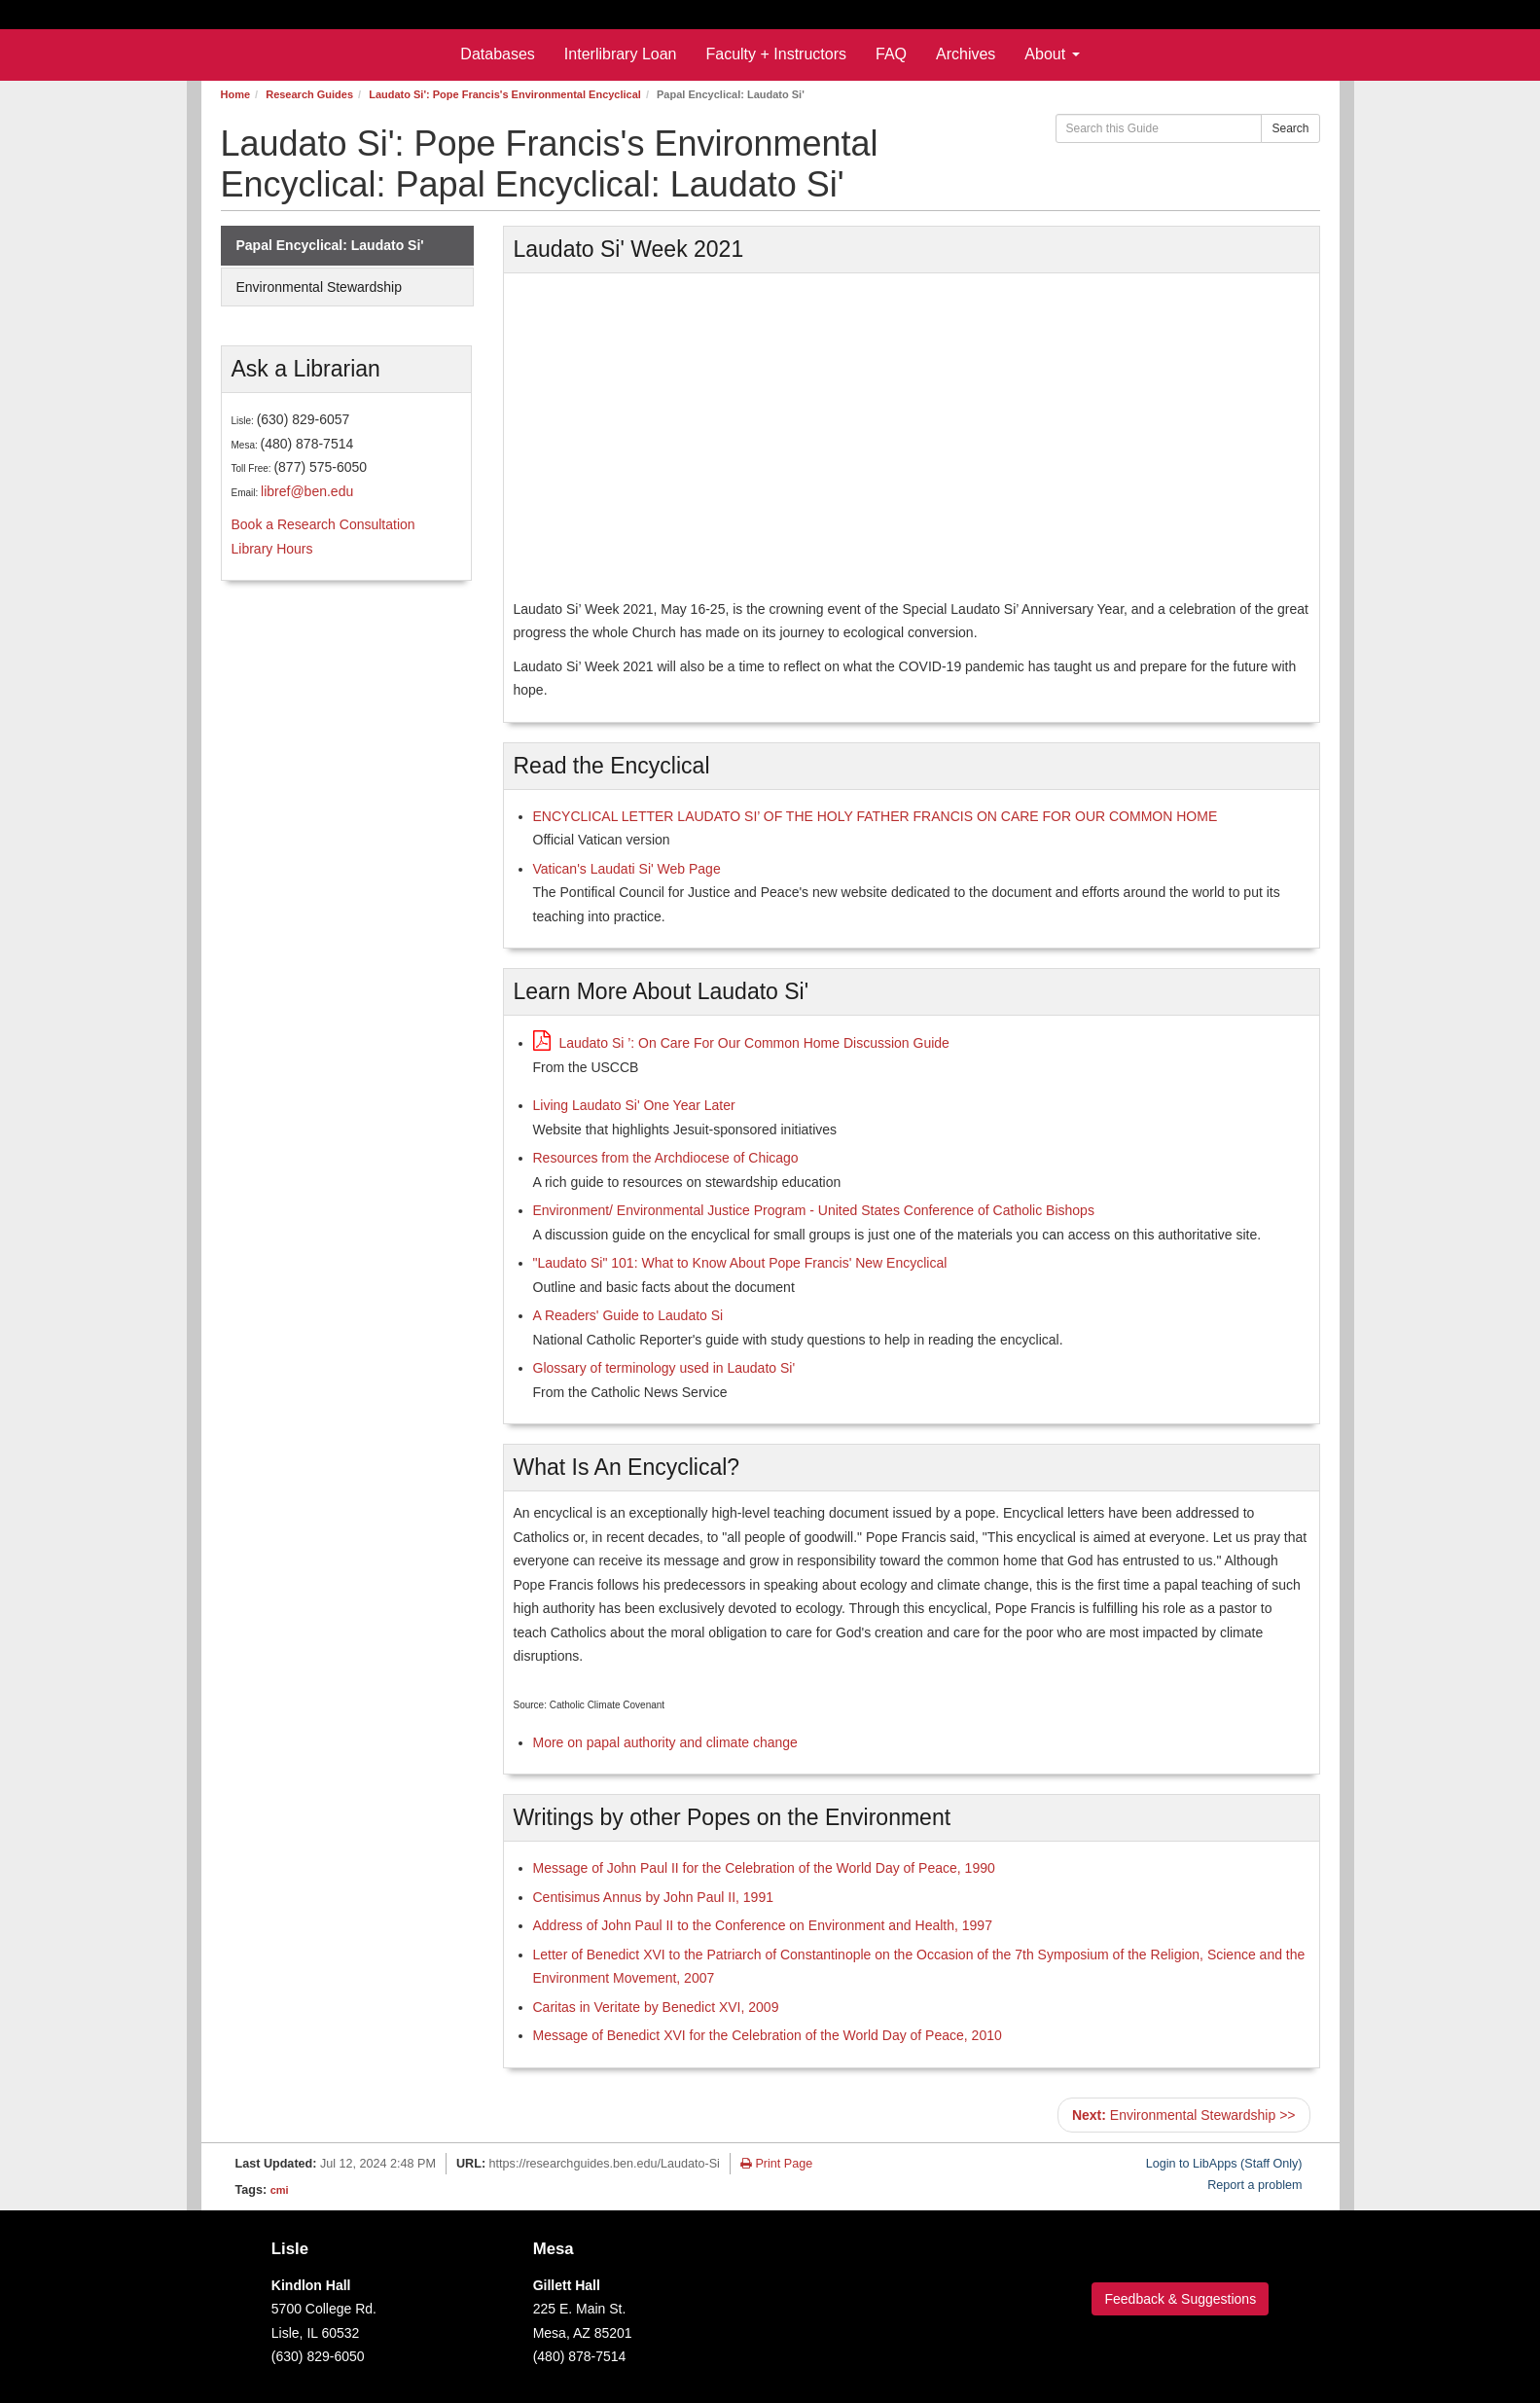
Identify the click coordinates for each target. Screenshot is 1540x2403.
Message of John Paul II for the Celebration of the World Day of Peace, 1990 (764, 1868)
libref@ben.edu (307, 491)
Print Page (776, 2163)
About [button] (1051, 54)
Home (236, 94)
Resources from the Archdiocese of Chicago (666, 1158)
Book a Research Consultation (323, 524)
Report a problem (1254, 2185)
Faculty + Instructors (775, 54)
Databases (497, 54)
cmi (279, 2190)
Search (1289, 128)
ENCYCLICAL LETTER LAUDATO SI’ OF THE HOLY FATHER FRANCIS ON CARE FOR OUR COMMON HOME (875, 816)
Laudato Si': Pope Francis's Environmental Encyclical (505, 94)
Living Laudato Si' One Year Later (634, 1105)
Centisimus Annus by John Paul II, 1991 (653, 1897)
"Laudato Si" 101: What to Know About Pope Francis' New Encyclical (740, 1263)
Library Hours (272, 548)
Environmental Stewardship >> (1184, 2115)
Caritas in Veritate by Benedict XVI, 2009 (656, 2007)
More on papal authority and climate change (665, 1742)
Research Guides (309, 94)
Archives (965, 54)
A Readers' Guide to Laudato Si (628, 1315)
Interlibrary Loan (620, 54)
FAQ (891, 54)
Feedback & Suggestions (1180, 2299)
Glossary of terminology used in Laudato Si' (664, 1368)
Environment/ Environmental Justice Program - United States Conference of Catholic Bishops (813, 1210)
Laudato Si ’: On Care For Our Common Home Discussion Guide (741, 1043)
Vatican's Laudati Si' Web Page (627, 869)
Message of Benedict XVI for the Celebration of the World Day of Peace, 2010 (767, 2035)
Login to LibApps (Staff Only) (1224, 2163)
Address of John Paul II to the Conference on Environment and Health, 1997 (762, 1925)
